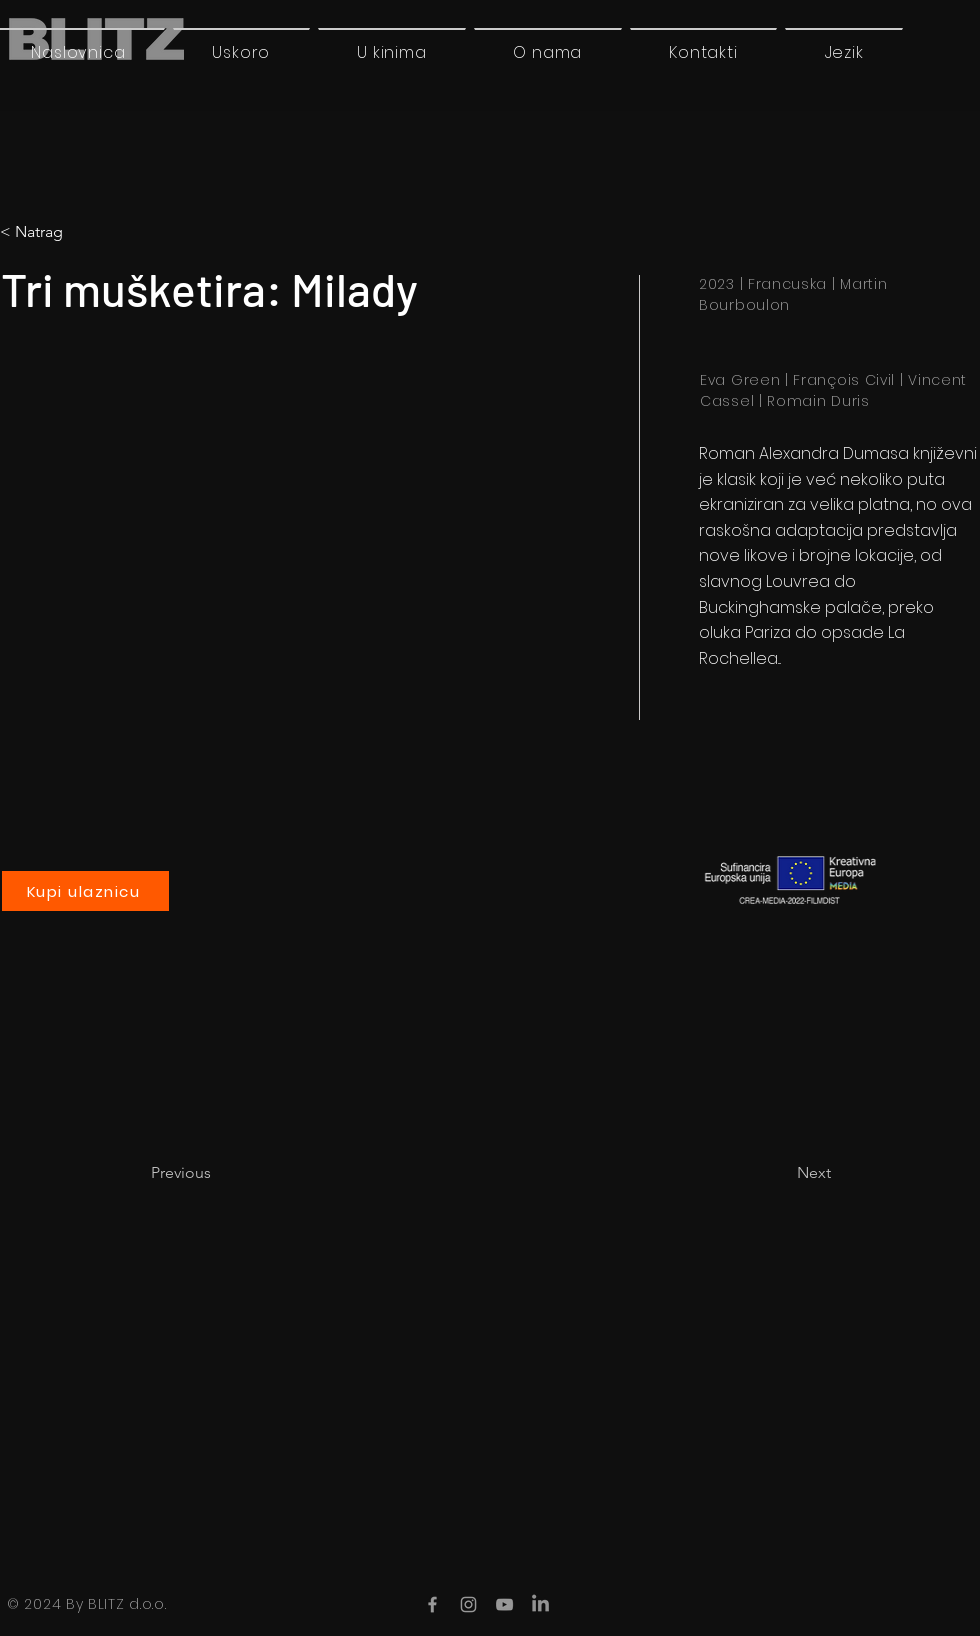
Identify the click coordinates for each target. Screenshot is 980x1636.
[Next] (781, 1173)
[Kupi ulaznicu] (85, 891)
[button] (844, 52)
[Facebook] (432, 1604)
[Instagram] (468, 1604)
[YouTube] (504, 1604)
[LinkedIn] (540, 1604)
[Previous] (217, 1173)
